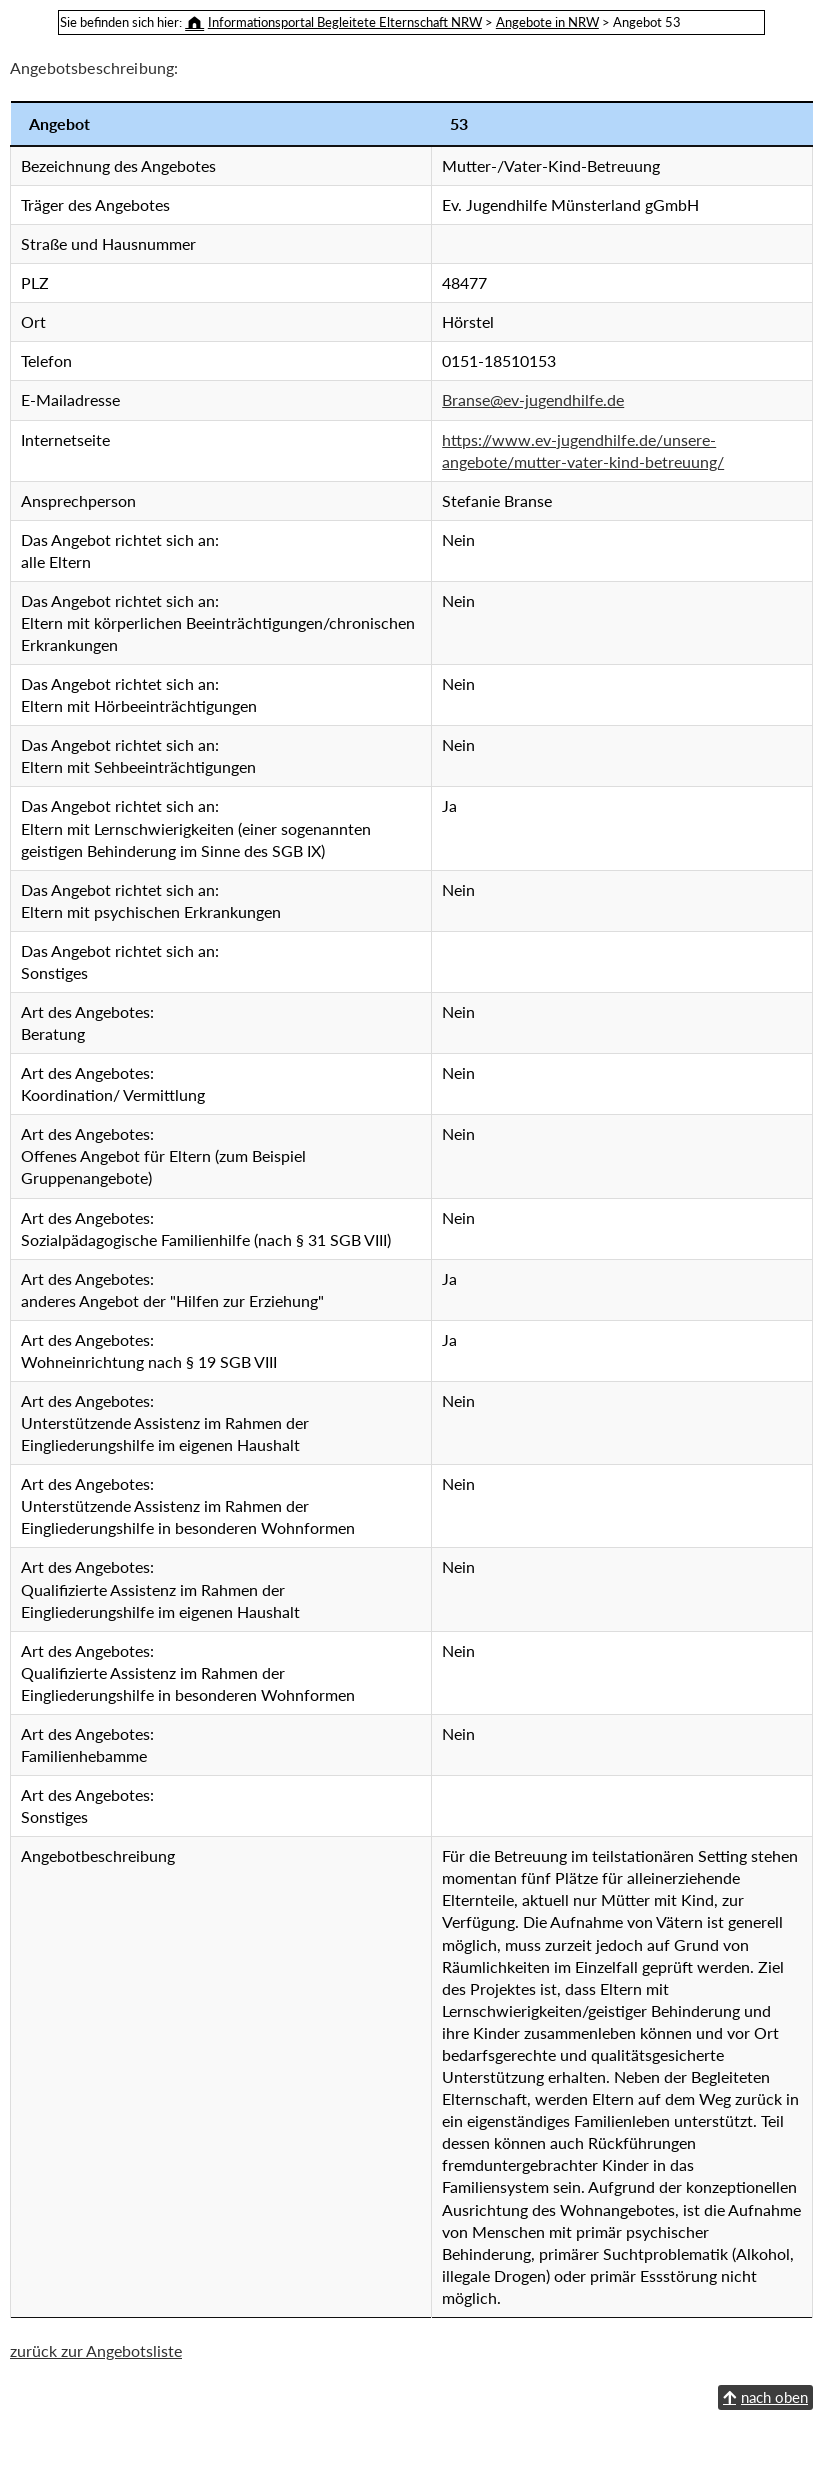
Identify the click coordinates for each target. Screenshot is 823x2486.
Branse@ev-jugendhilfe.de (362, 399)
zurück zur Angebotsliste (96, 2460)
